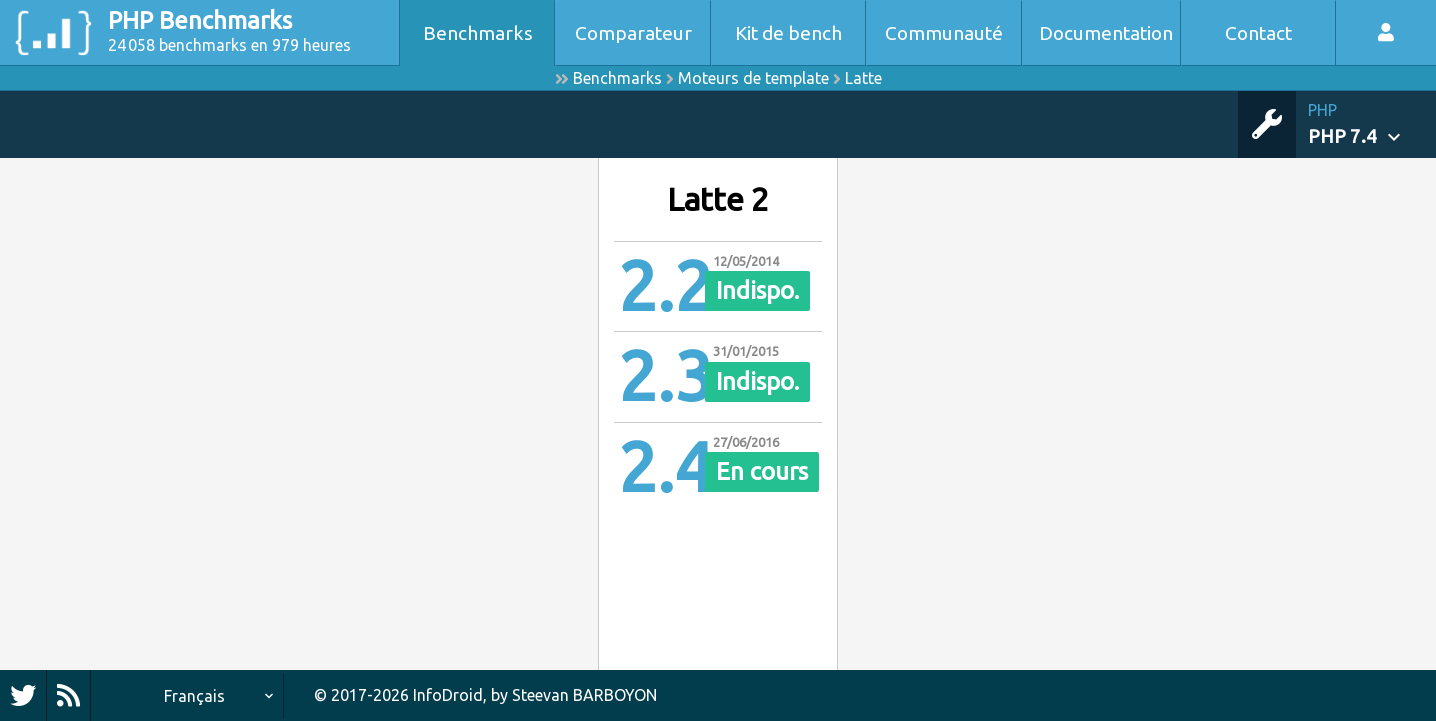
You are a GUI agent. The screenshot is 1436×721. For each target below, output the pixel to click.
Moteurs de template (753, 78)
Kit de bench (788, 33)
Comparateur (633, 33)
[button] (1372, 124)
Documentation (1106, 33)
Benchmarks (478, 33)
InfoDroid (448, 695)
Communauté (944, 33)
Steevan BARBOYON (584, 695)
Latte (863, 78)
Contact (1258, 33)
